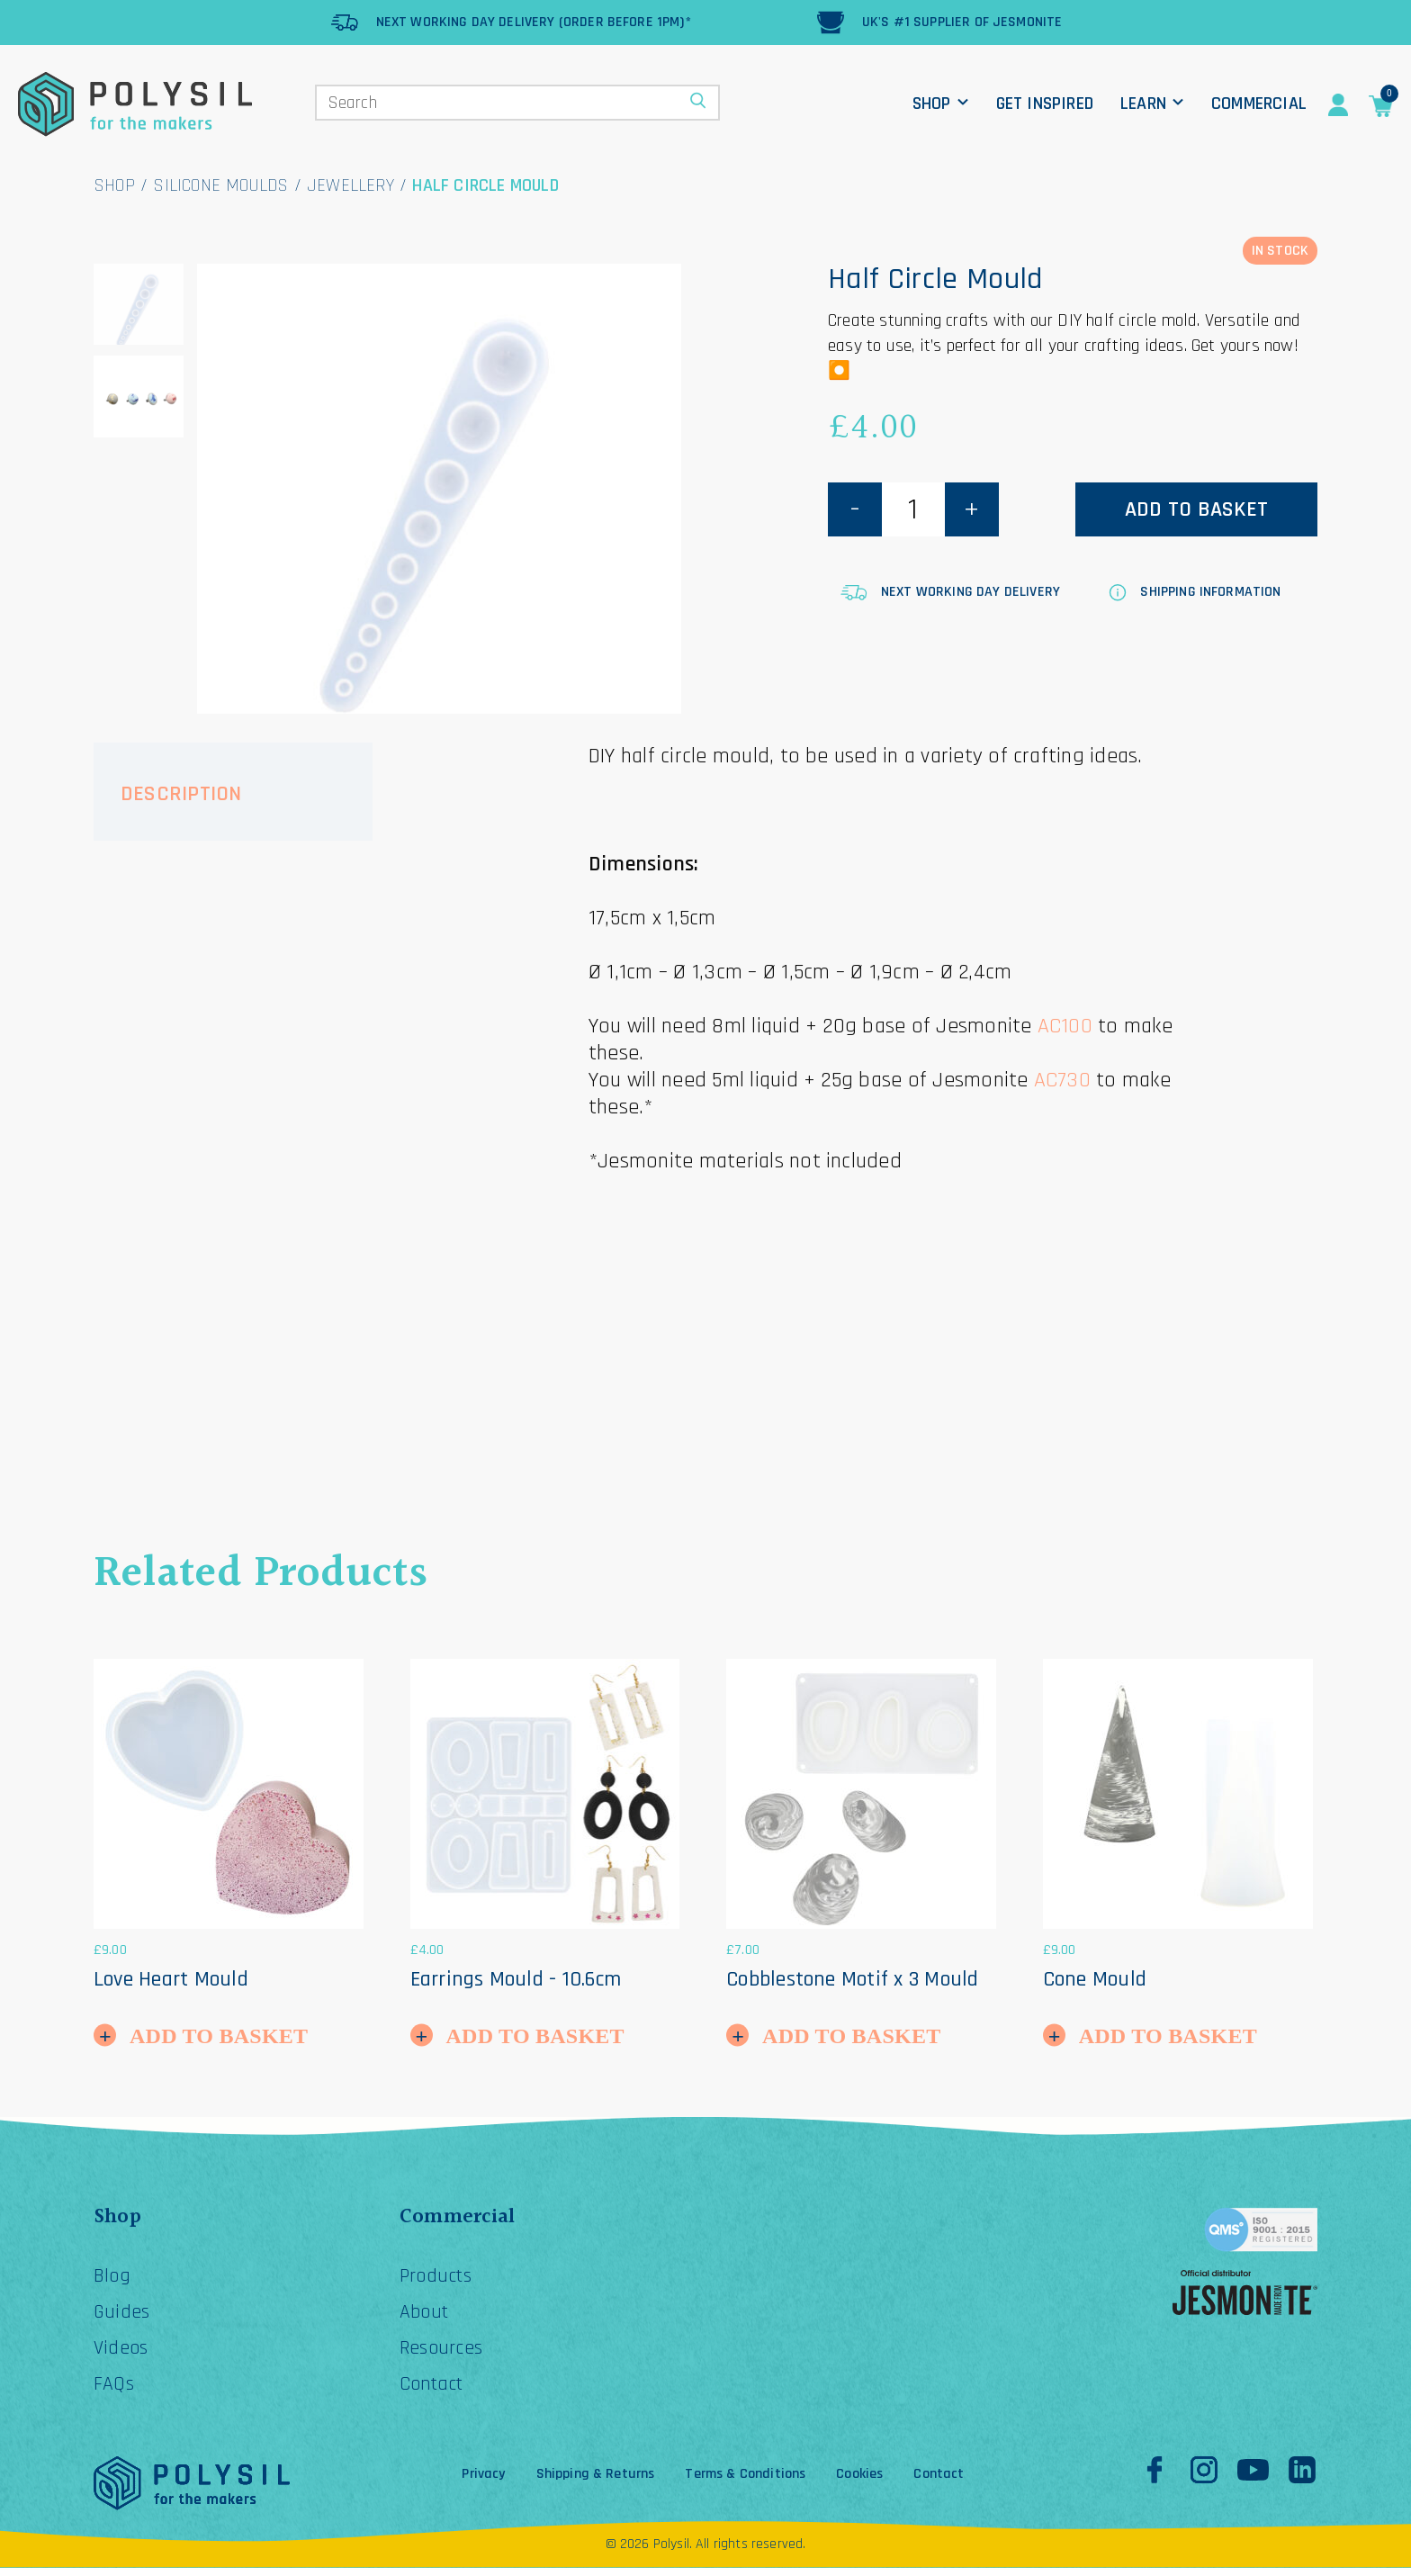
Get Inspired (1044, 103)
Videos (123, 2354)
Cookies (859, 2482)
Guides (123, 2317)
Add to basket (1196, 509)
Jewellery (350, 185)
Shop (931, 103)
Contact (436, 2392)
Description (181, 794)
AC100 (1065, 1026)
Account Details (1338, 105)
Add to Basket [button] (219, 2036)
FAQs (115, 2392)
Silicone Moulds (220, 185)
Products (440, 2279)
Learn (1143, 103)
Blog (114, 2279)
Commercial (1259, 103)
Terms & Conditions (745, 2482)
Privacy (483, 2482)
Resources (445, 2354)
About (427, 2317)
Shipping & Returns (595, 2482)
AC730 (1062, 1080)
